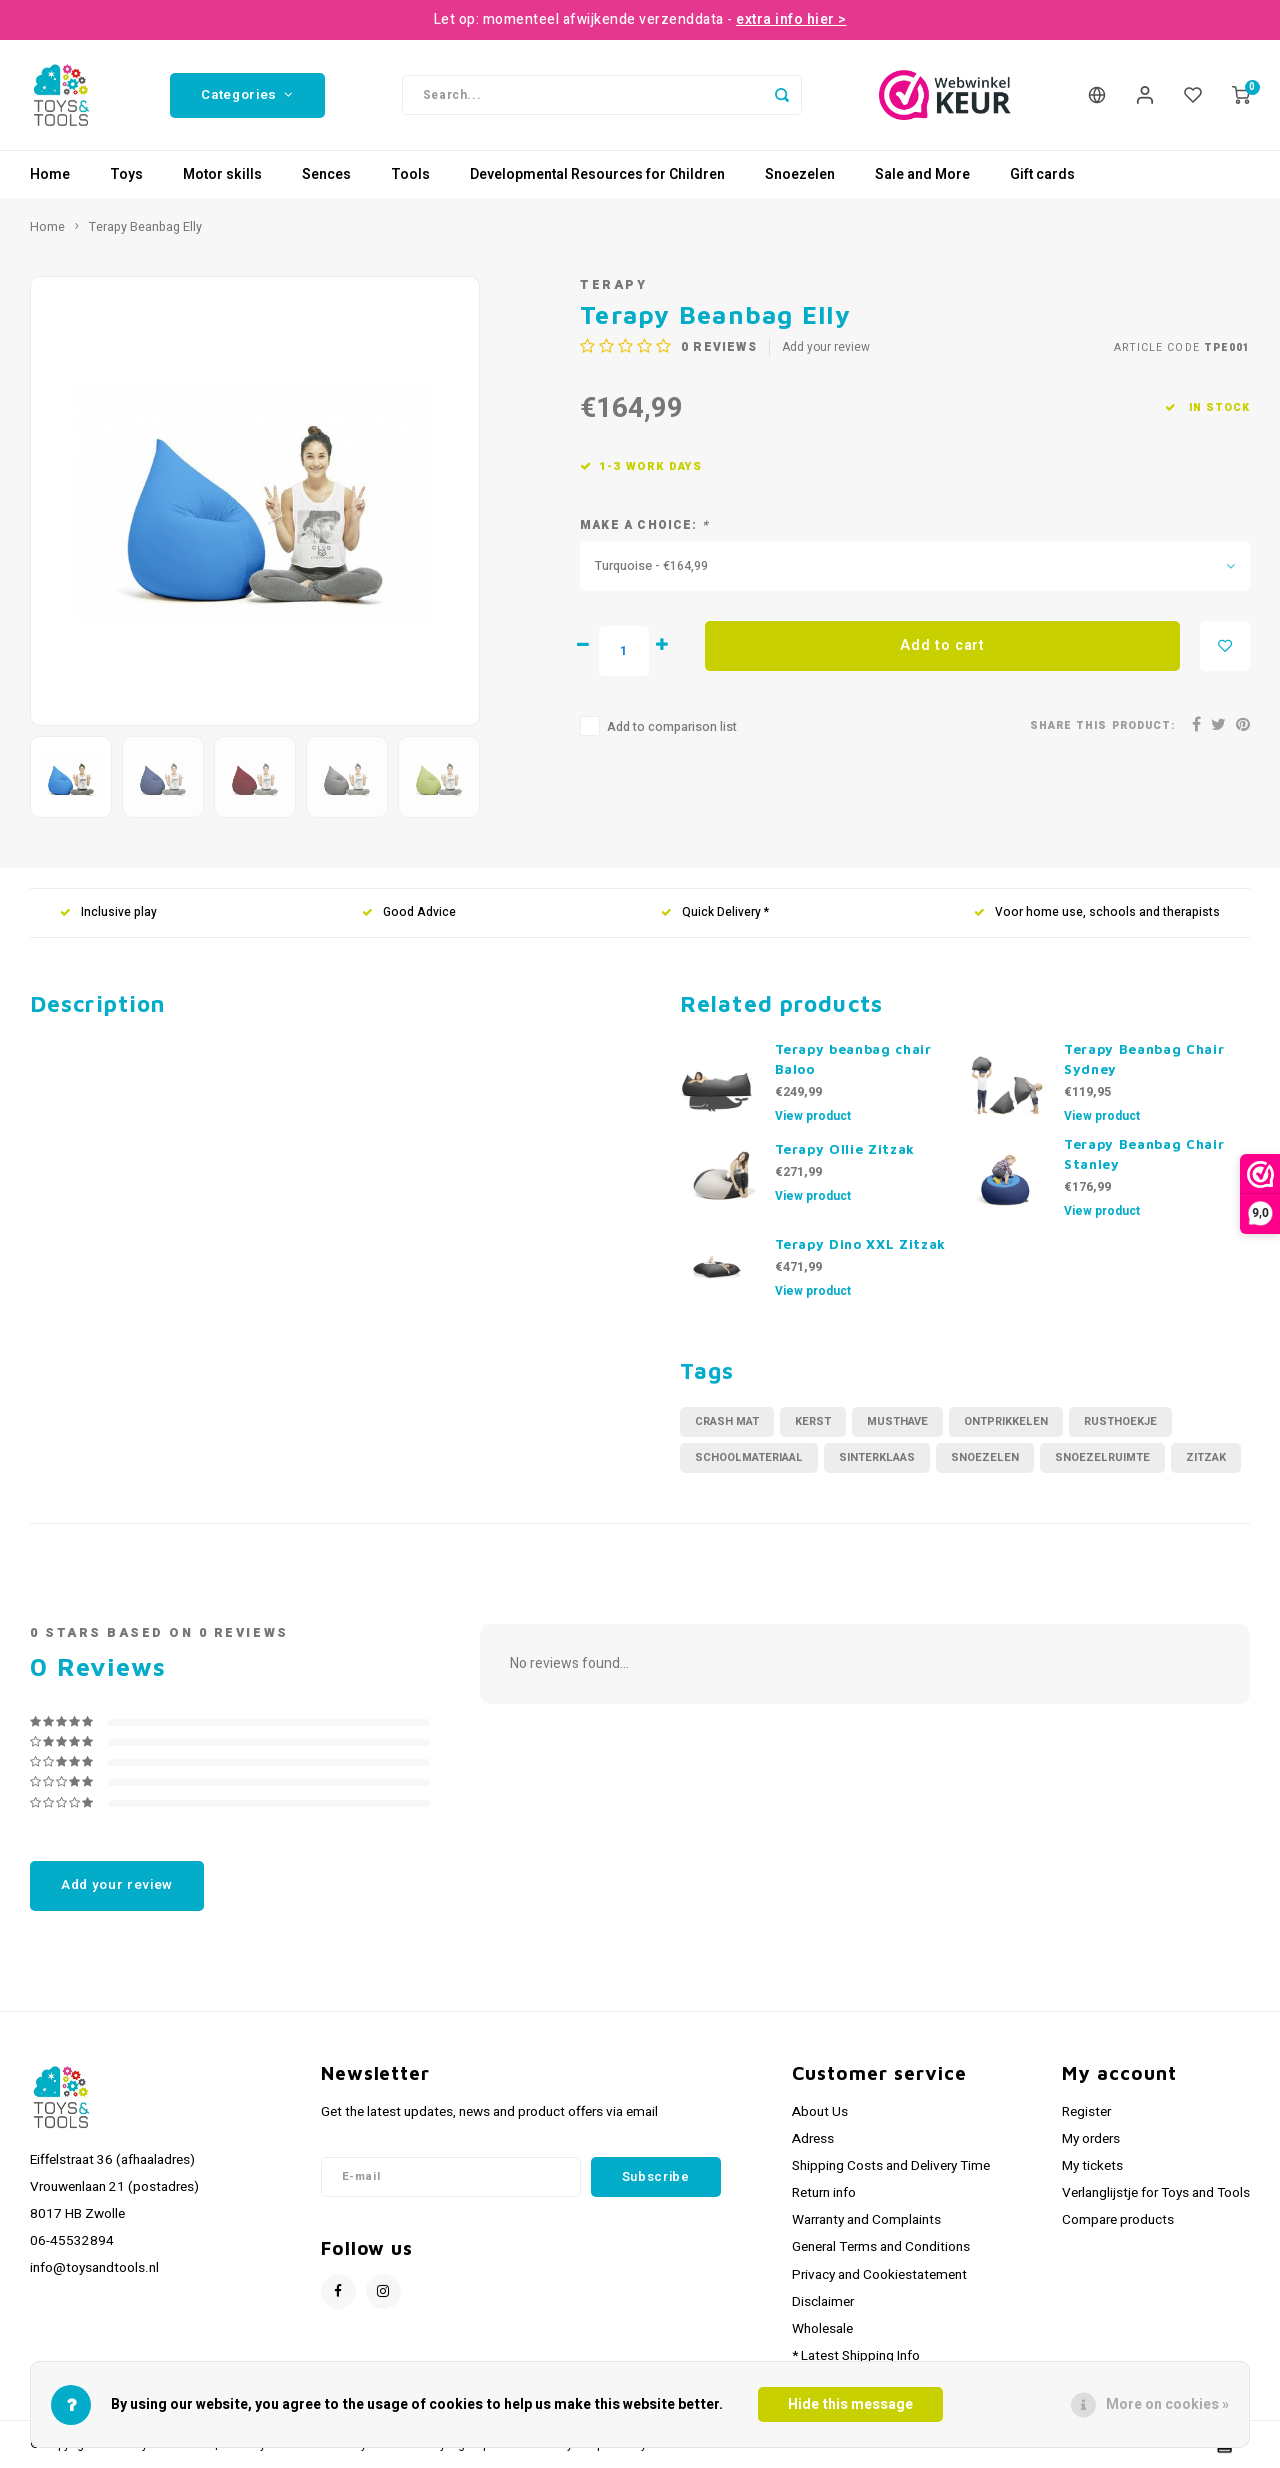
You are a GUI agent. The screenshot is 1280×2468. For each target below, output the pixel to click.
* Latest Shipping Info (856, 2356)
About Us (820, 2112)
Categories (247, 95)
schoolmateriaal (749, 1457)
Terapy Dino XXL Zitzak (861, 1244)
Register (1086, 2112)
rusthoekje (1120, 1421)
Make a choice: (644, 525)
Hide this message (850, 2404)
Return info (824, 2193)
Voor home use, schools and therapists (1097, 912)
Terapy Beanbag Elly (145, 227)
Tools (410, 174)
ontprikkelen (1006, 1421)
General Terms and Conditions (881, 2247)
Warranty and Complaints (866, 2220)
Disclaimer (823, 2302)
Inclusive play (108, 912)
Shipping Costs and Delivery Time (891, 2166)
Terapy (613, 285)
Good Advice (409, 912)
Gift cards (1042, 174)
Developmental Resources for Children (597, 174)
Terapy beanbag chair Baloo (853, 1059)
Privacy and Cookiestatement (879, 2275)
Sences (326, 174)
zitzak (1206, 1457)
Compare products (1118, 2220)
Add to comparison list (672, 727)
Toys (126, 174)
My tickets (1092, 2166)
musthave (897, 1421)
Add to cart (942, 645)
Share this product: (1102, 725)
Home (50, 174)
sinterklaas (877, 1457)
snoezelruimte (1102, 1457)
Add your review (826, 347)
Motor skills (222, 174)
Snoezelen (800, 174)
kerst (813, 1421)
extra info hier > (791, 19)
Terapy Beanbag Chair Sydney (1144, 1059)
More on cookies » (1167, 2404)
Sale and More (922, 174)
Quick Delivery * (715, 912)
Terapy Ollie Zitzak (845, 1149)
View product (813, 1116)
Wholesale (822, 2329)
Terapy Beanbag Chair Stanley (1144, 1154)
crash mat (727, 1421)
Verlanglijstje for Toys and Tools (1156, 2193)
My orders (1091, 2139)
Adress (813, 2139)
